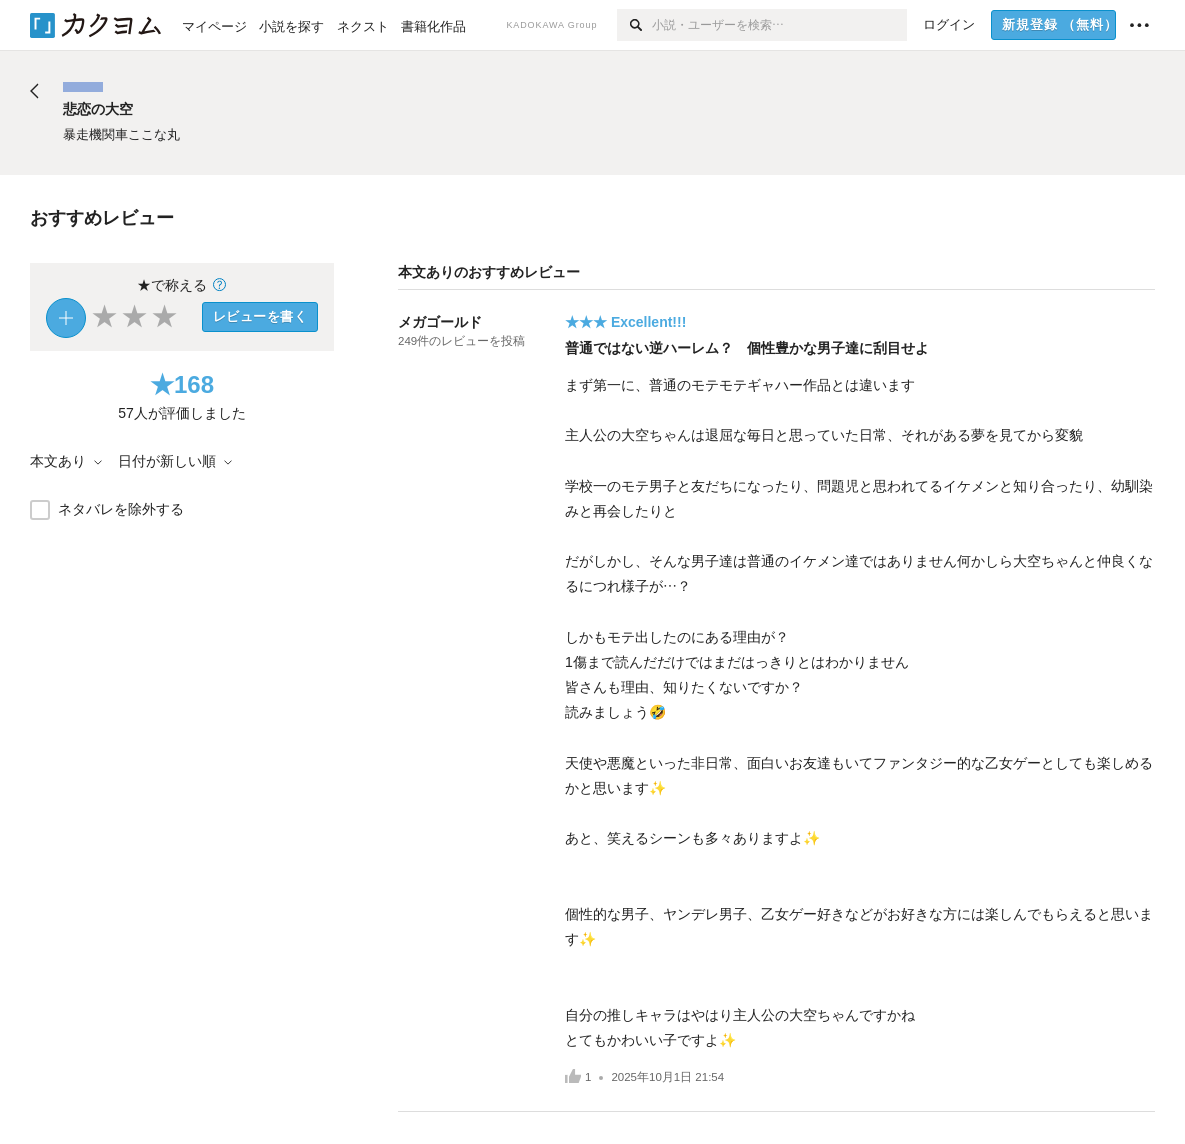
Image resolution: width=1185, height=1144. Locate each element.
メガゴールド (440, 322)
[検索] (634, 25)
